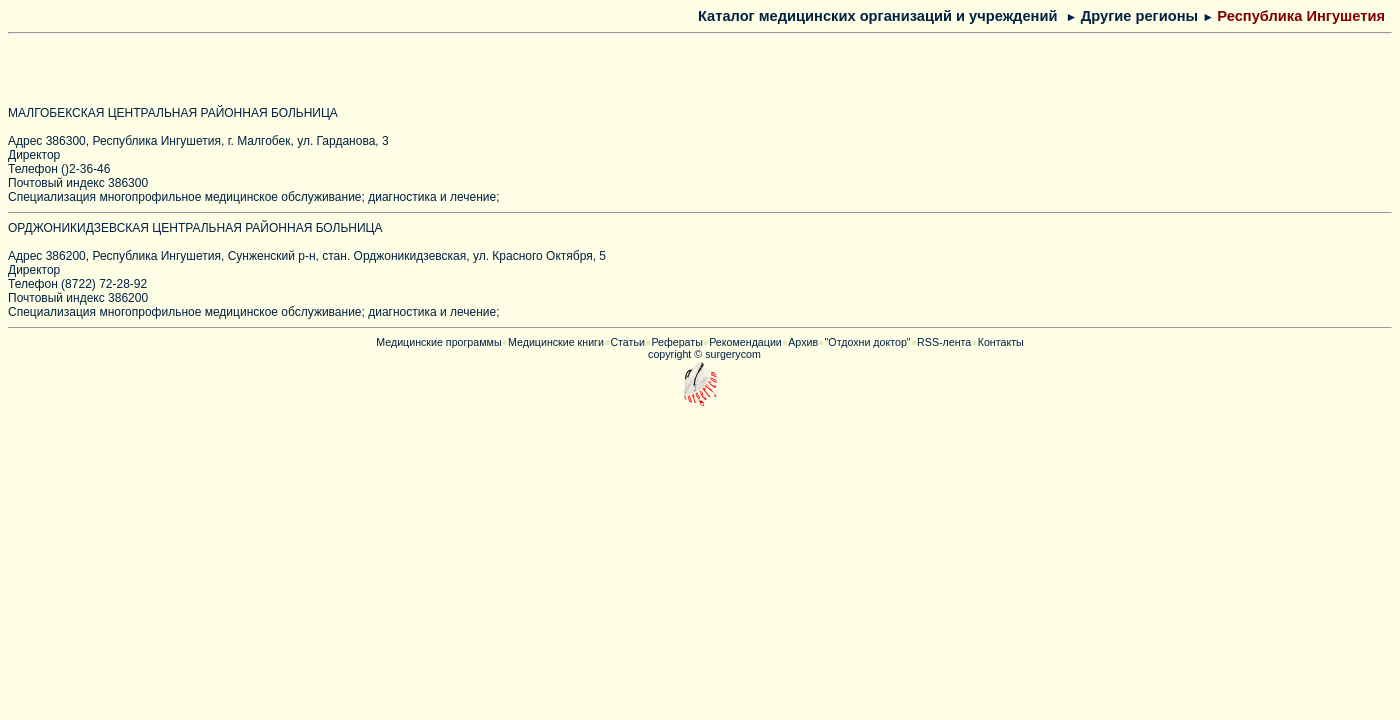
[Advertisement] (250, 72)
